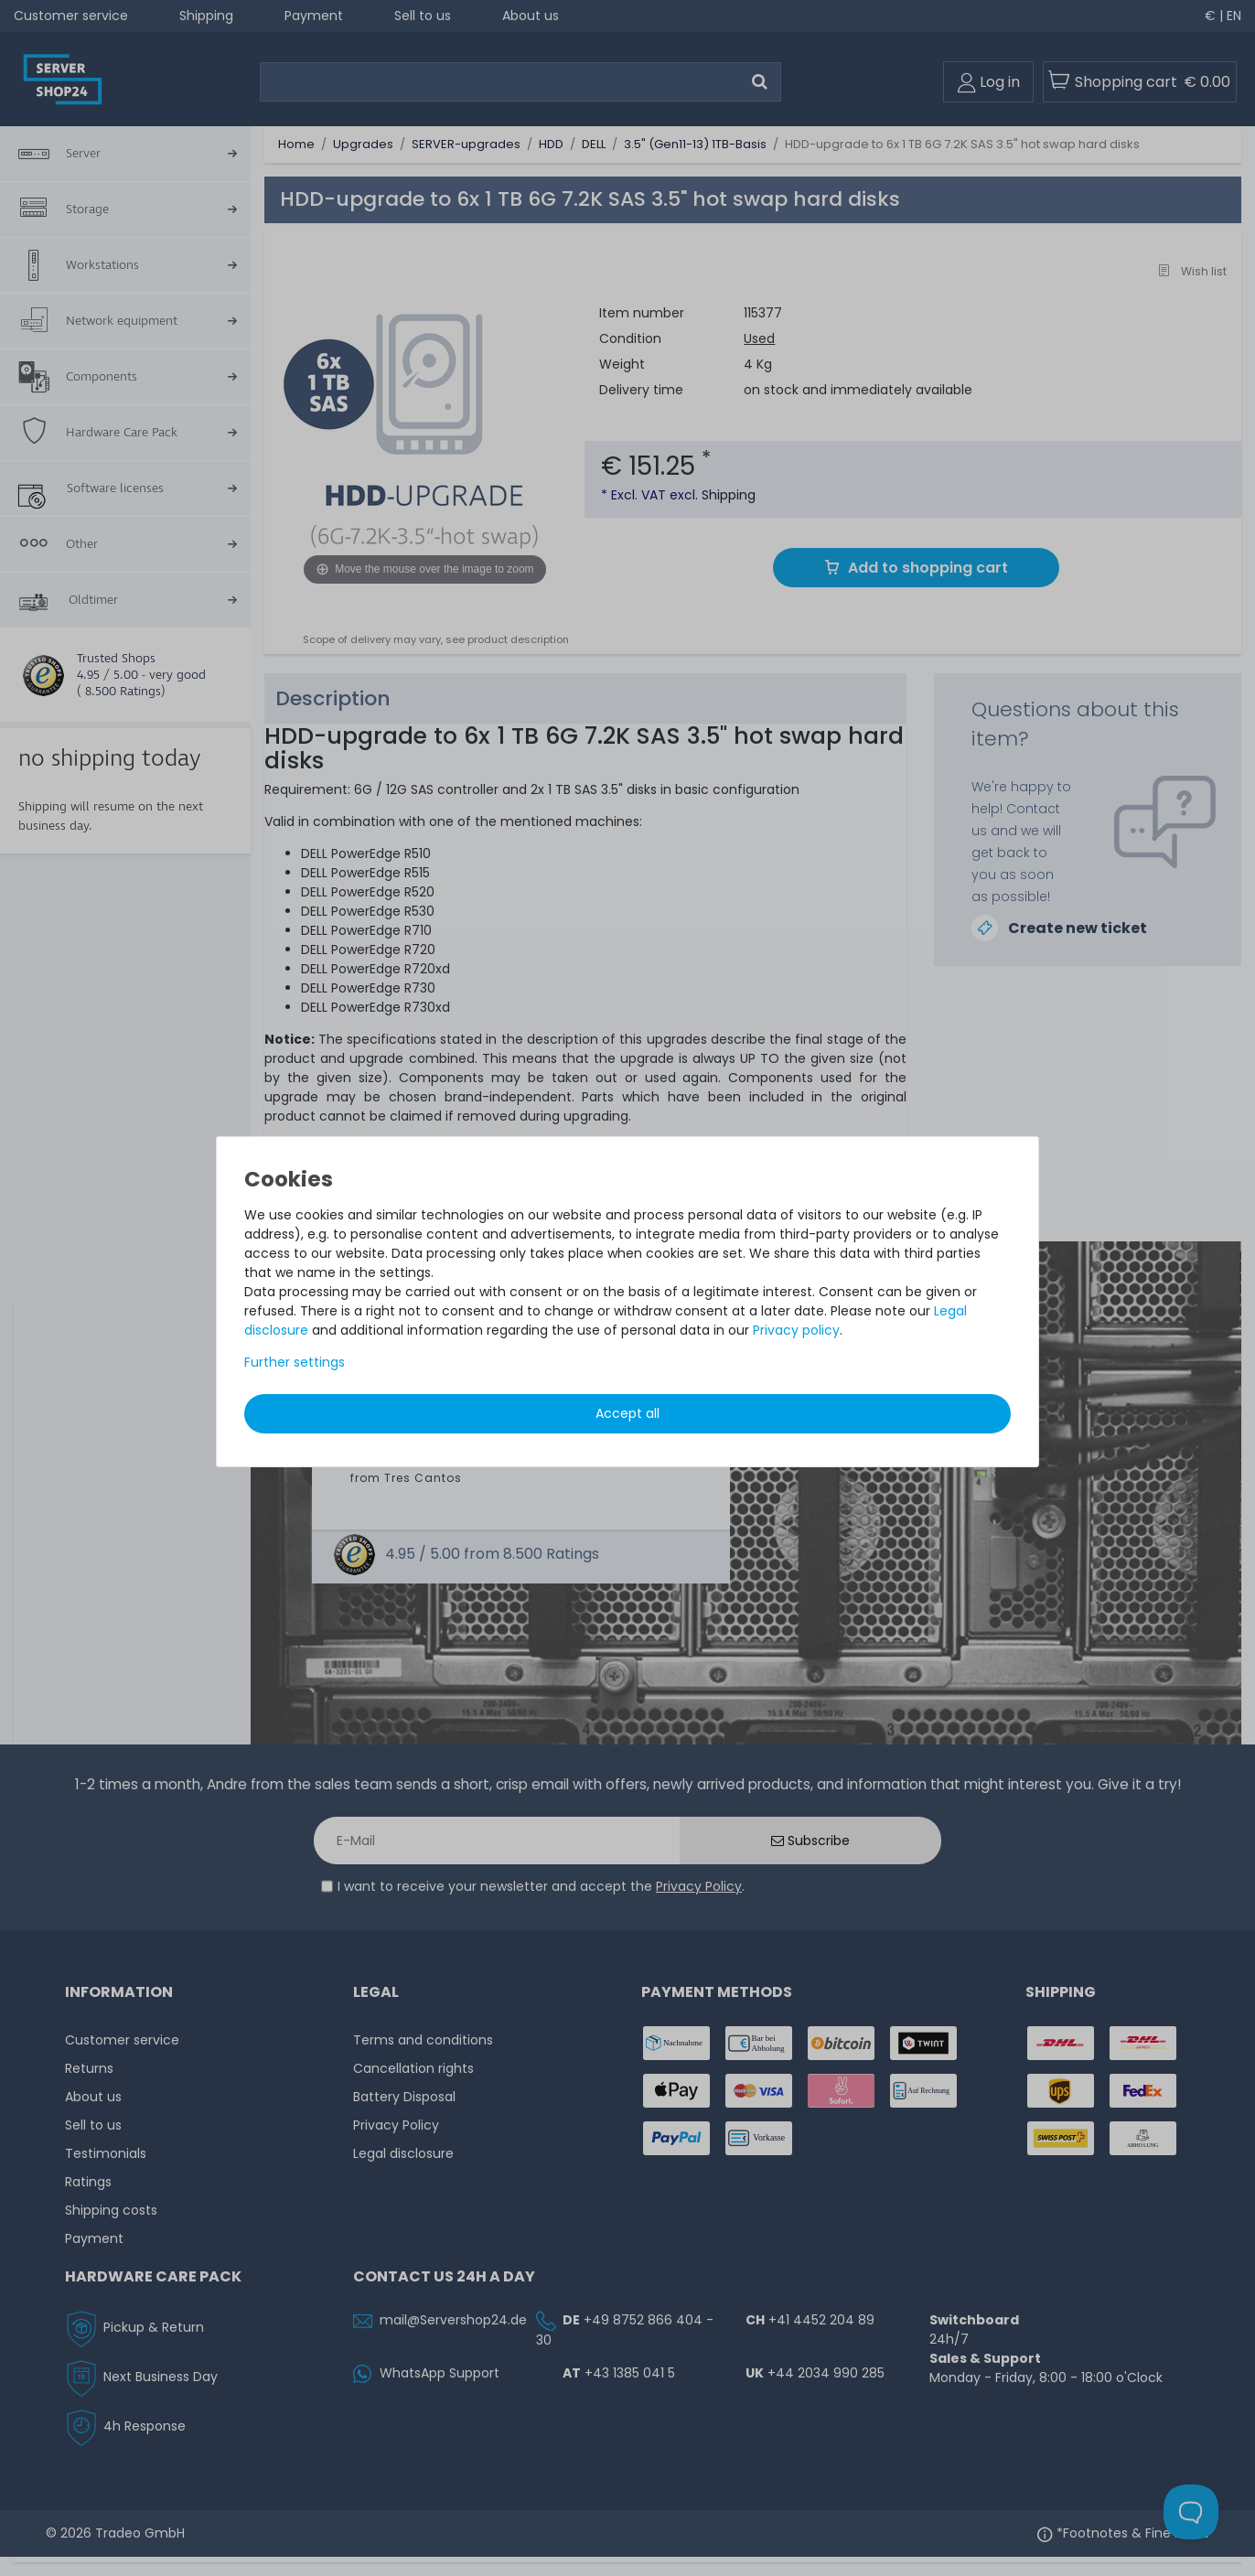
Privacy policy (796, 1330)
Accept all (627, 1413)
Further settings (294, 1362)
